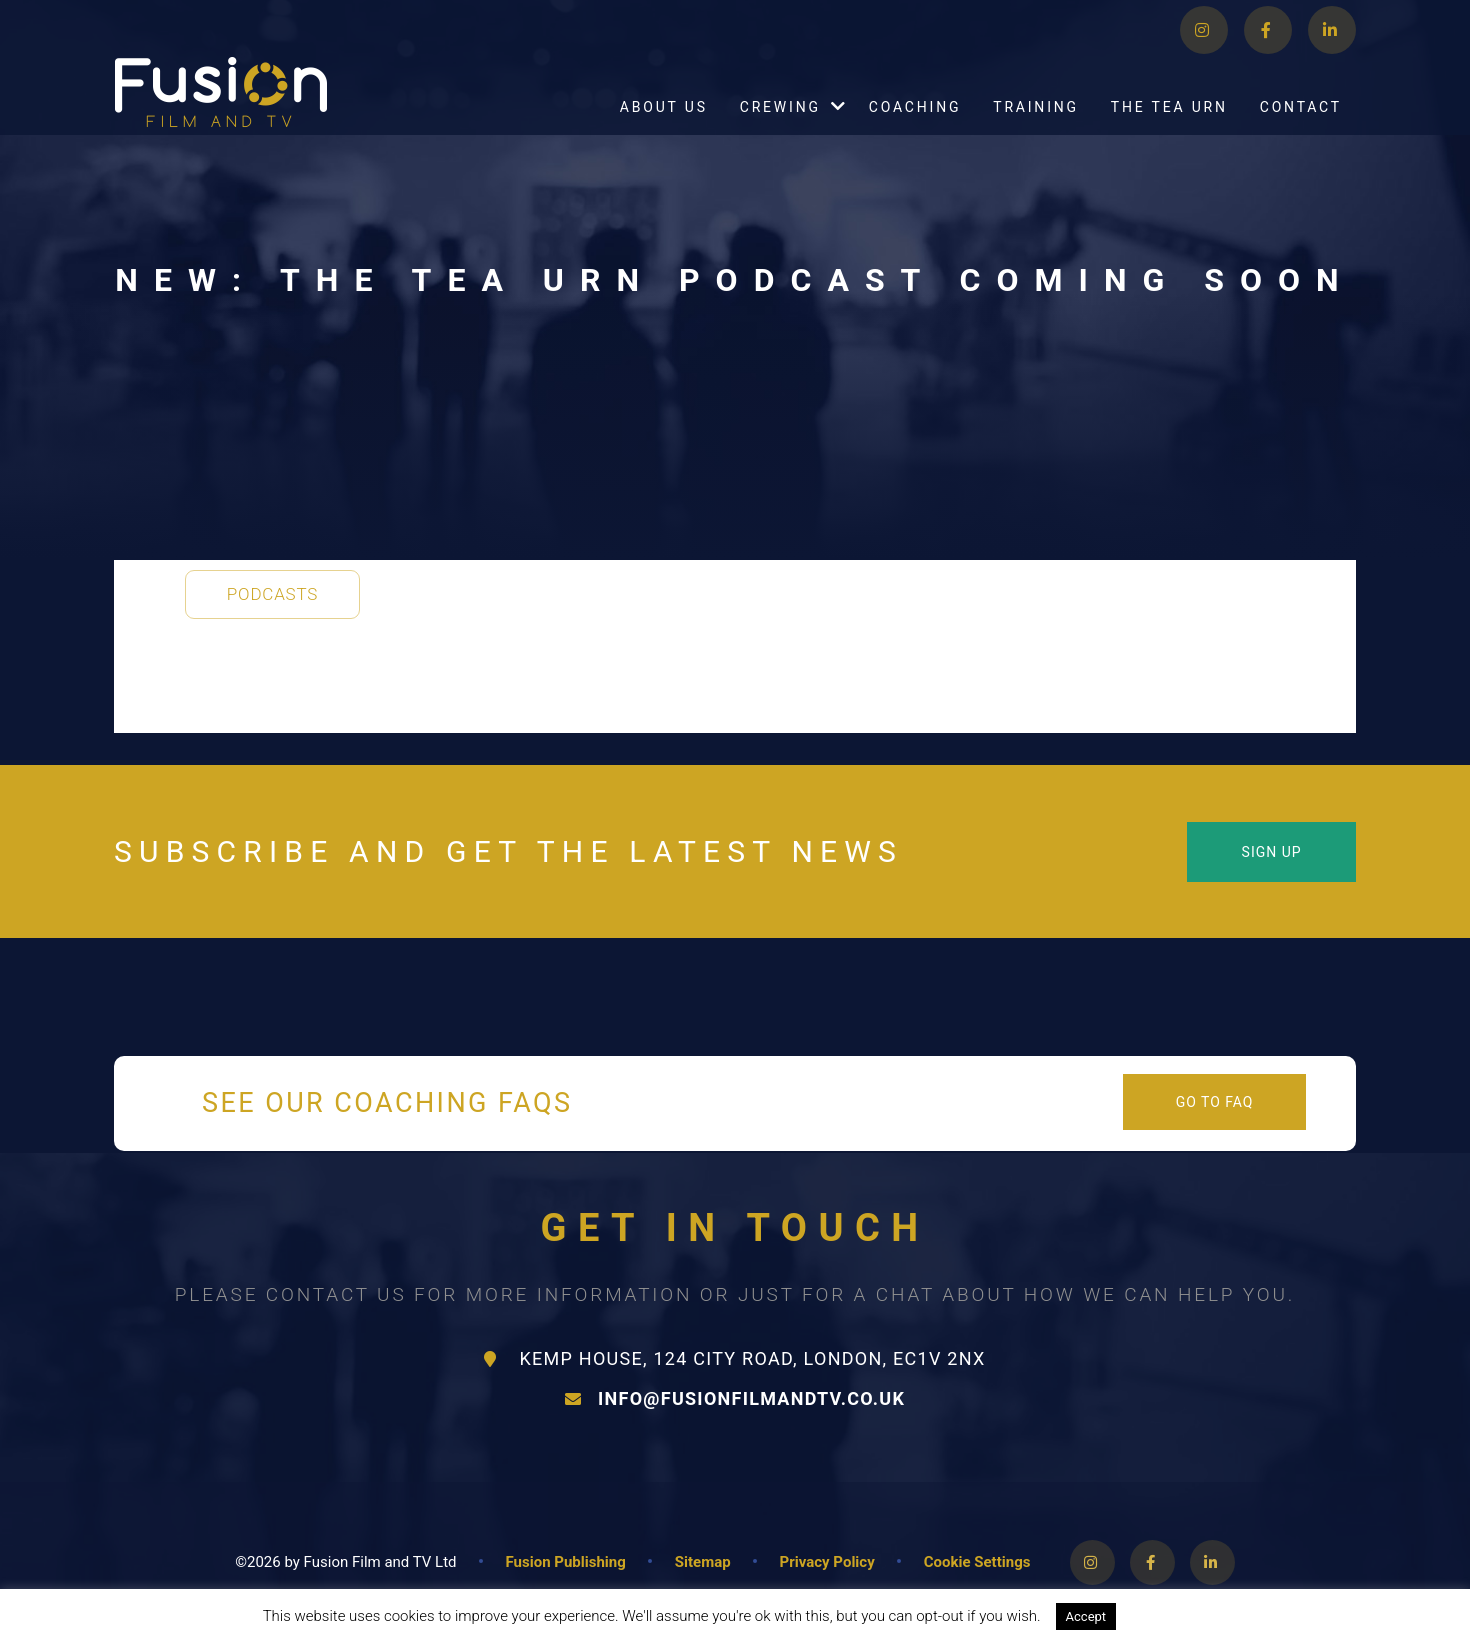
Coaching (915, 129)
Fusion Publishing (566, 1562)
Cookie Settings (977, 1562)
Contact (1301, 129)
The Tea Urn (1169, 129)
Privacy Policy (827, 1562)
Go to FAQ (1215, 1102)
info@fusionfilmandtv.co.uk (735, 1398)
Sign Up (1272, 852)
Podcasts (272, 594)
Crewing (780, 129)
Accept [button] (1086, 1616)
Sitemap (703, 1562)
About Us (664, 129)
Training (1036, 129)
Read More (1171, 1616)
